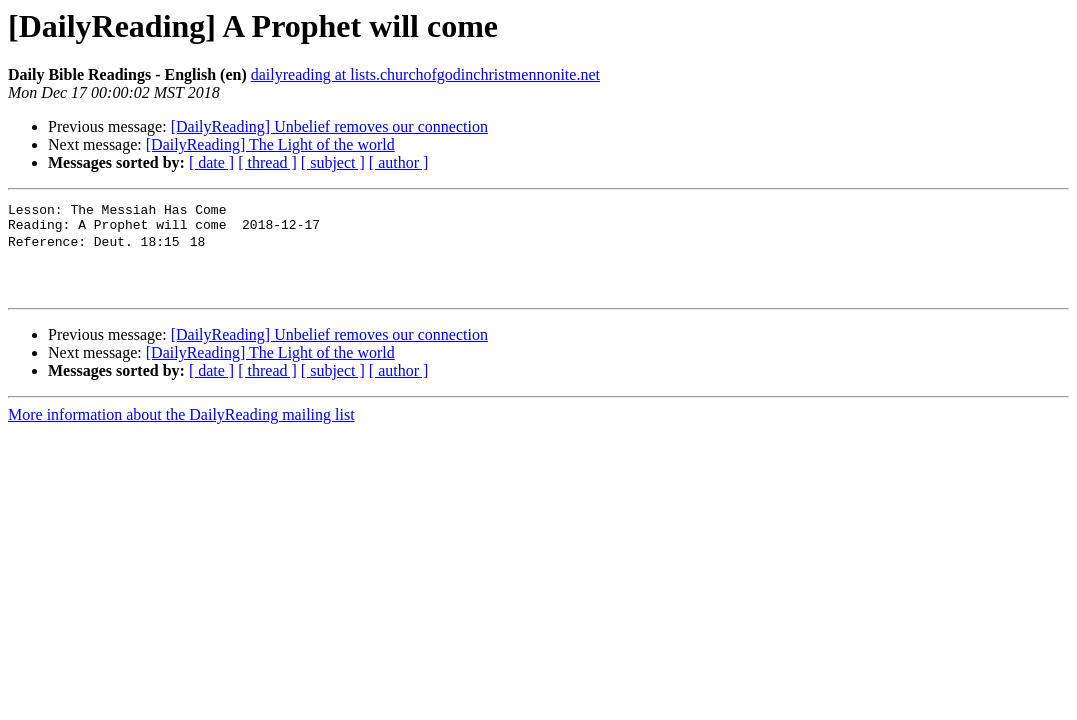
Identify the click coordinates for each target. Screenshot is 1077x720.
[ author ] (399, 162)
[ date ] (211, 162)
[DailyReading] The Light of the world (270, 144)
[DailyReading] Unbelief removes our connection (329, 126)
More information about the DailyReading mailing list (181, 430)
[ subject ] (333, 162)
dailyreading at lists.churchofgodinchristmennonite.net (425, 74)
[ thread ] (267, 162)
